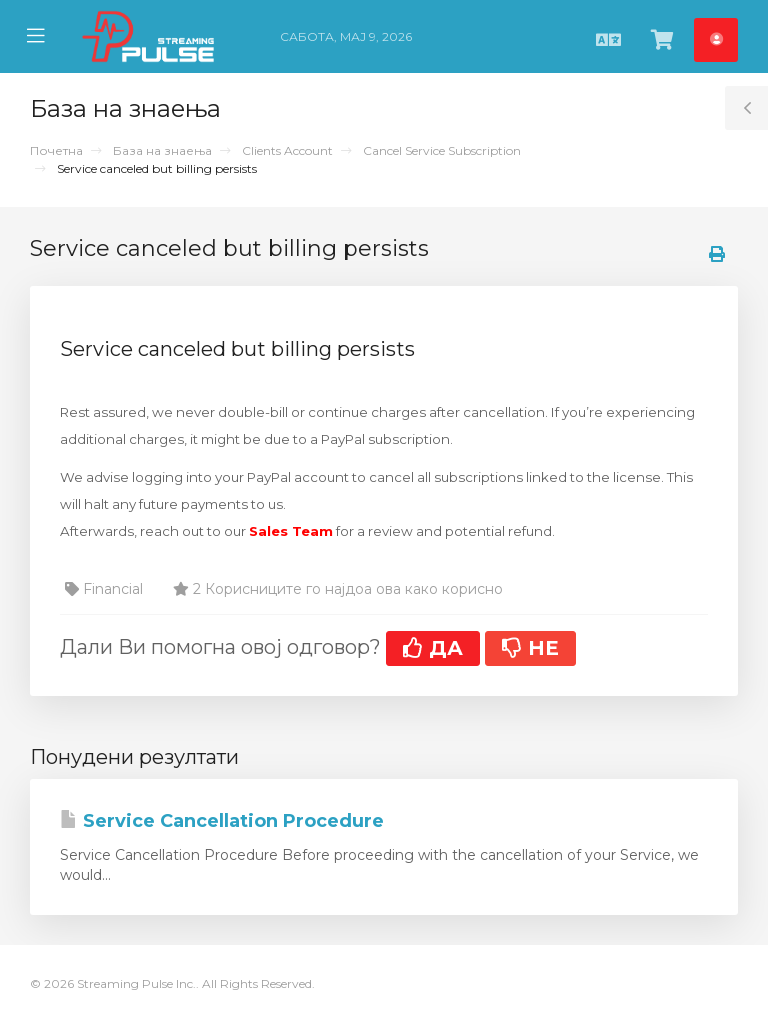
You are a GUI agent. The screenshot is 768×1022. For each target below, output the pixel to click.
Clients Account (287, 150)
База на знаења (162, 150)
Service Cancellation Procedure (222, 821)
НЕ (530, 648)
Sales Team (291, 531)
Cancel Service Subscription (442, 150)
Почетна (56, 150)
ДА (433, 648)
